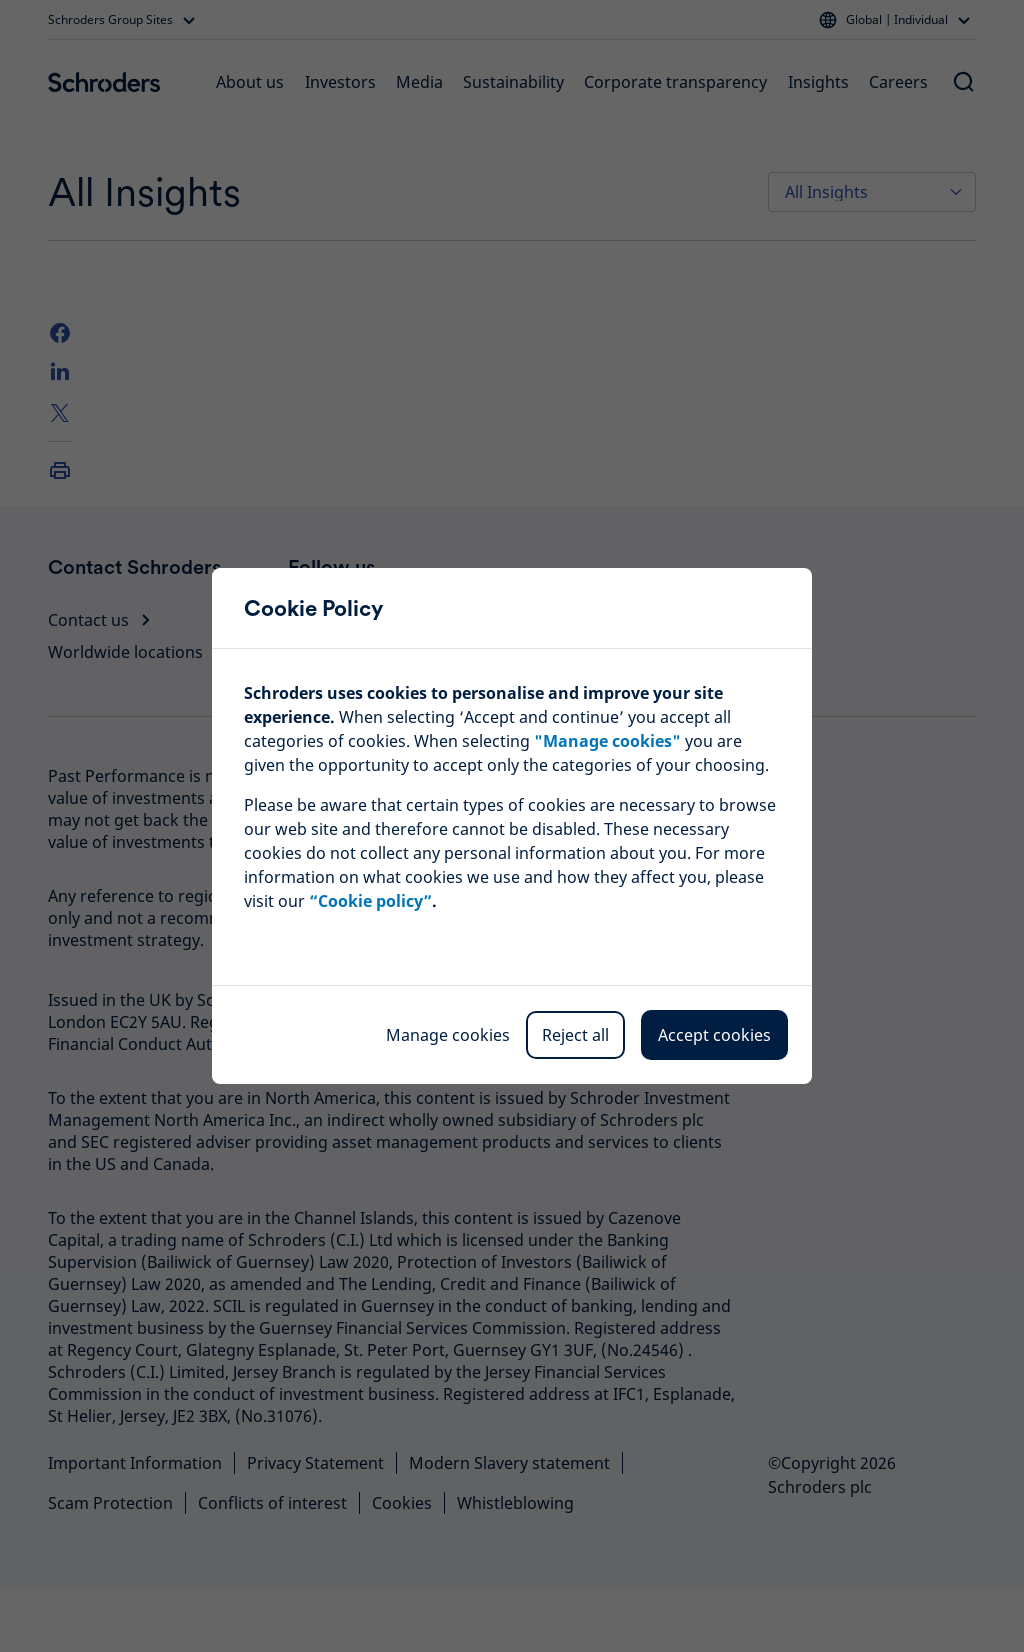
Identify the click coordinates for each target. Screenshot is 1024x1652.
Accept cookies (714, 1035)
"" (607, 741)
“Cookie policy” (370, 901)
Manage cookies (448, 1035)
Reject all (575, 1035)
